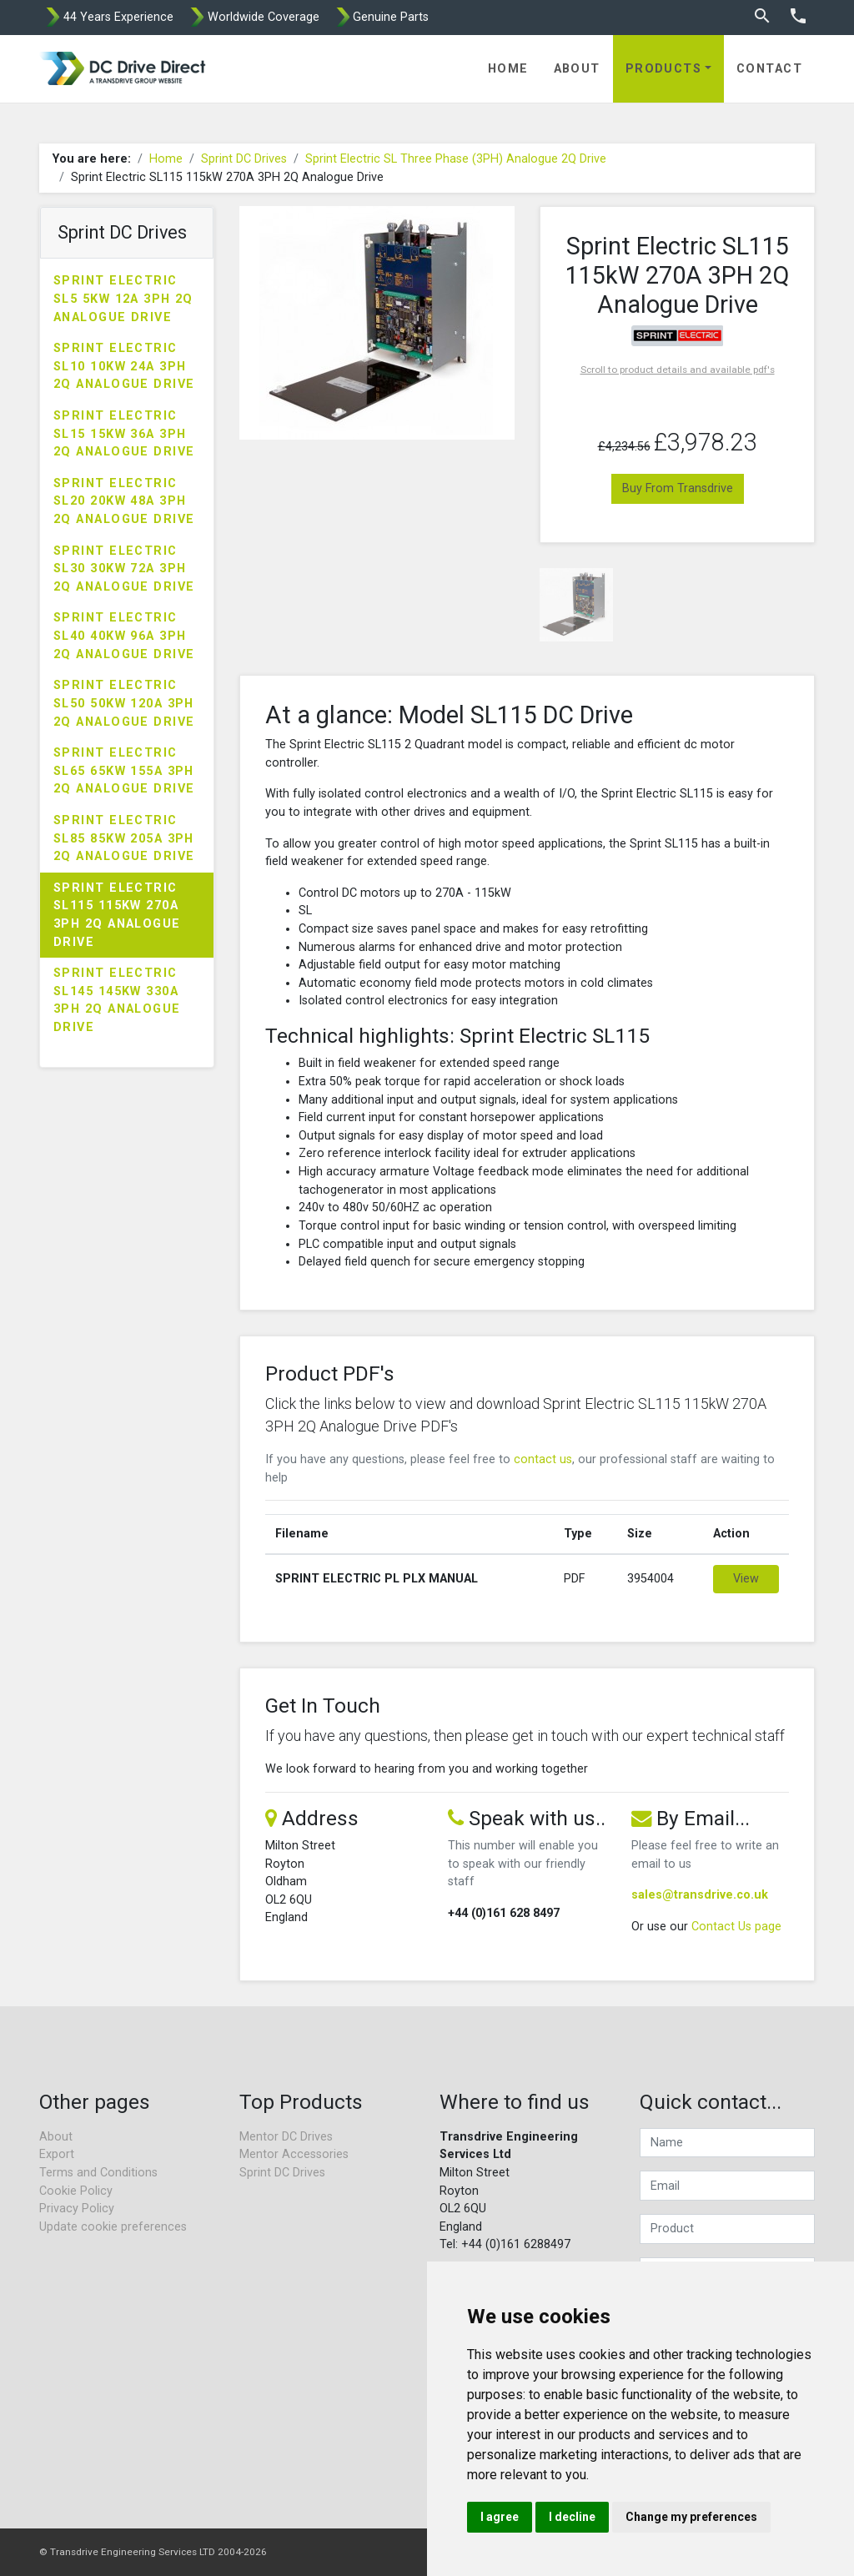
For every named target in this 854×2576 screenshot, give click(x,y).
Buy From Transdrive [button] (677, 488)
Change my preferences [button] (691, 2516)
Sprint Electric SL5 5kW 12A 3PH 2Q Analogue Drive (123, 299)
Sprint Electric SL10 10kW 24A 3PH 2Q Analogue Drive (123, 366)
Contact (769, 69)
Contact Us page (736, 1926)
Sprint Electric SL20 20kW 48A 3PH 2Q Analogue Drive (123, 501)
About (577, 69)
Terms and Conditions (98, 2173)
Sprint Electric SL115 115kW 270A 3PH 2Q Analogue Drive (117, 915)
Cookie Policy (76, 2191)
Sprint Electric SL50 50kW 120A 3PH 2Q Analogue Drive (123, 703)
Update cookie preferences (113, 2227)
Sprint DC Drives (244, 159)
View (746, 1579)
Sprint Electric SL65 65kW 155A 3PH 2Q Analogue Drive (123, 771)
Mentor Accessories (294, 2154)
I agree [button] (499, 2516)
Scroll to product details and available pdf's (677, 369)
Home (508, 69)
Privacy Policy (76, 2208)
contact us (543, 1459)
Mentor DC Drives (286, 2137)
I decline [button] (572, 2516)
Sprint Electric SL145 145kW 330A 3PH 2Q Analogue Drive (117, 1000)
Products (663, 69)
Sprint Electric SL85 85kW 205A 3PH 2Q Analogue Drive (123, 838)
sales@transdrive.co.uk (699, 1895)
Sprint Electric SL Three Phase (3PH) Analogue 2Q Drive (455, 159)
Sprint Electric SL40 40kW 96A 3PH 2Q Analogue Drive (123, 636)
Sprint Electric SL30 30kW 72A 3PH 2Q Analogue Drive (123, 569)
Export (56, 2154)
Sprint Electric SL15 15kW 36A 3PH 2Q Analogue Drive (123, 434)
